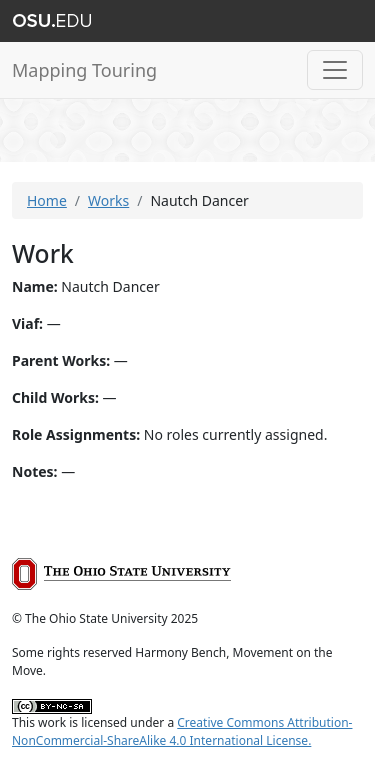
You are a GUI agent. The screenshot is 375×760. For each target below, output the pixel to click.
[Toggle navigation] (335, 70)
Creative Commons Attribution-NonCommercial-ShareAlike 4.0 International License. (182, 731)
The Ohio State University (52, 21)
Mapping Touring (84, 70)
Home (47, 200)
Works (108, 200)
